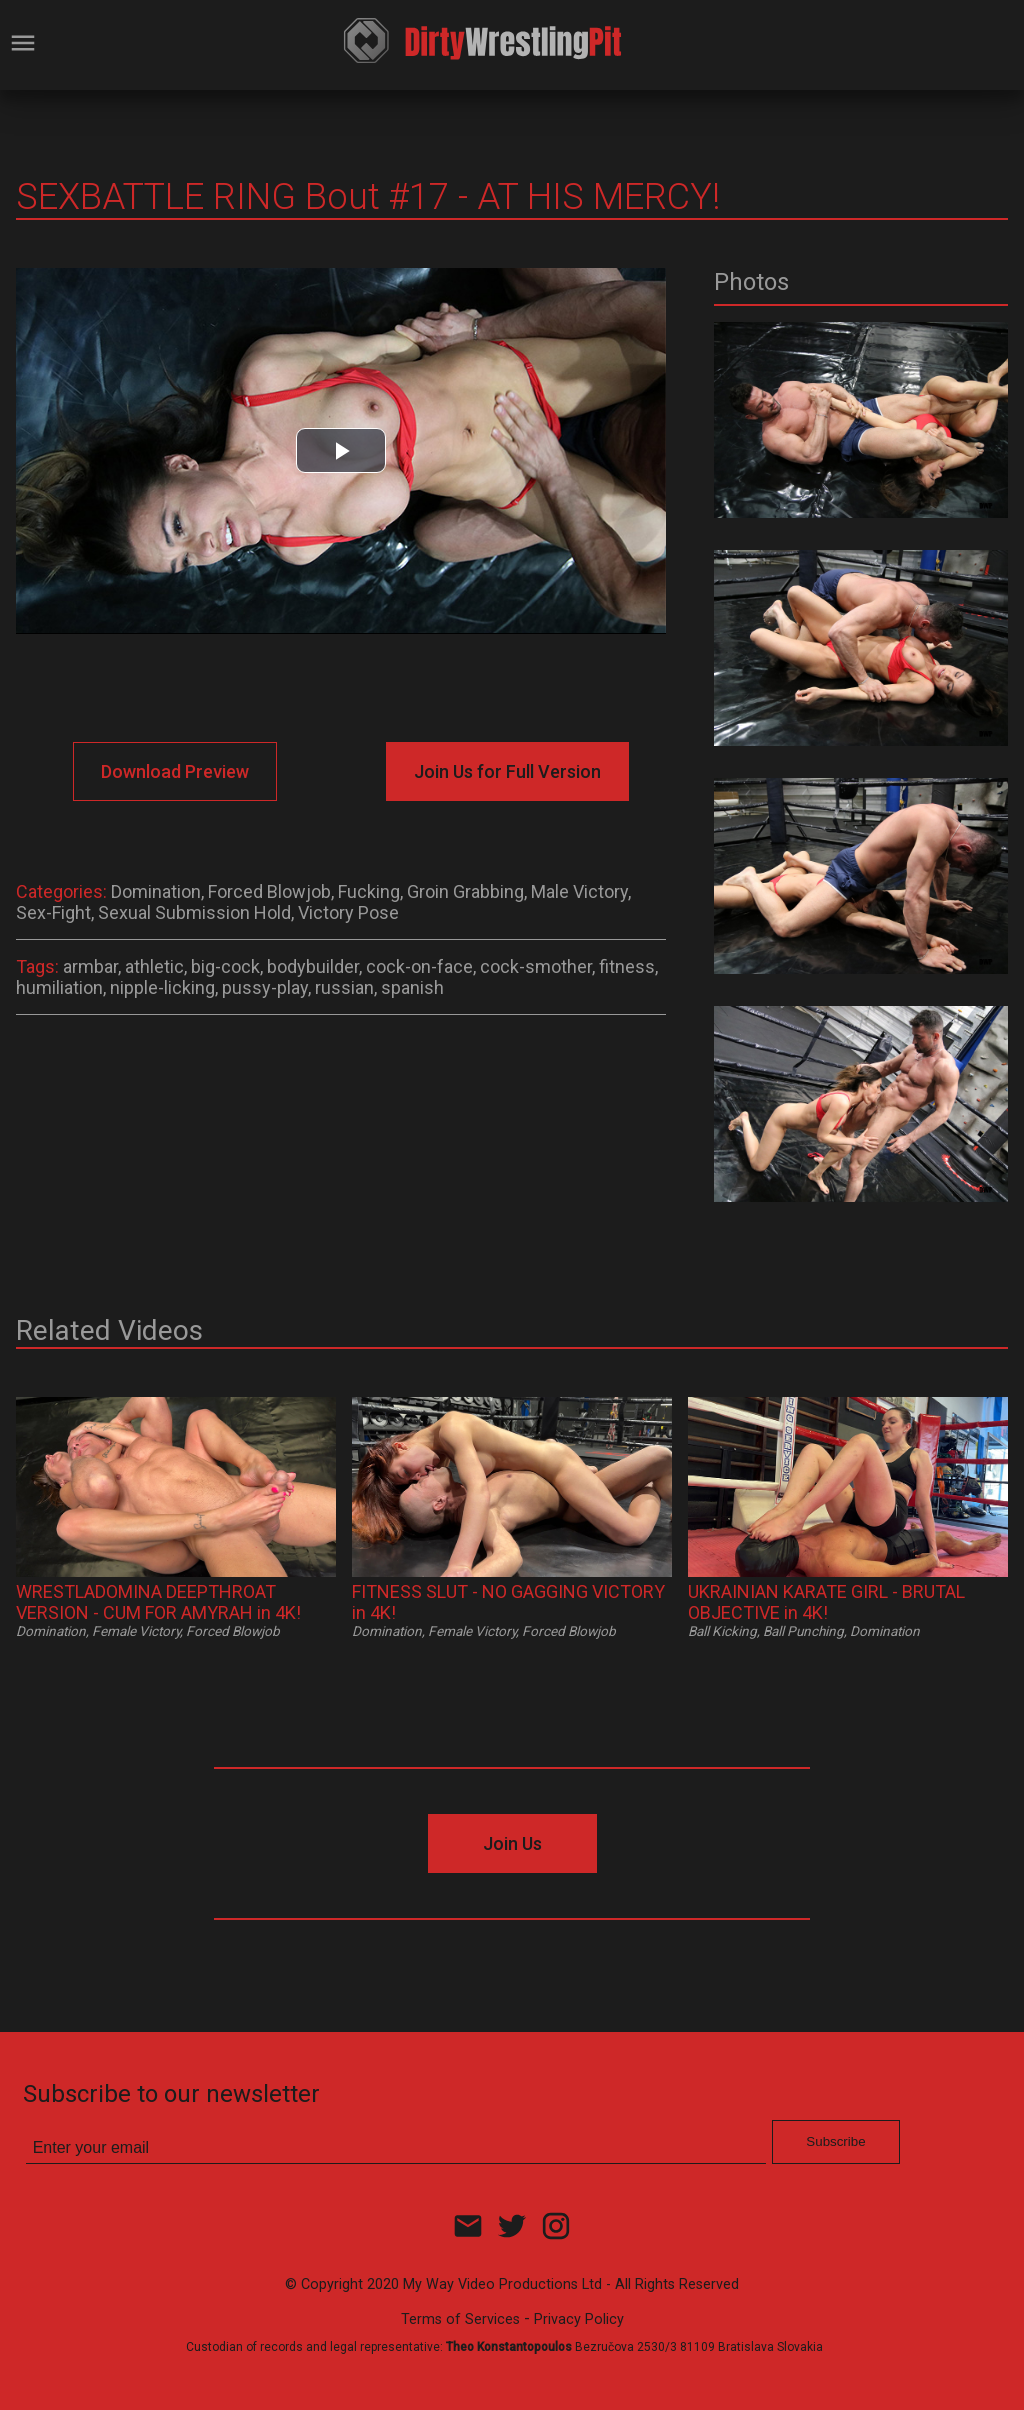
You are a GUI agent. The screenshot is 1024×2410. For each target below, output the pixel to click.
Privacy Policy (579, 2319)
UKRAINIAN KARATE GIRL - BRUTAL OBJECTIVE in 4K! (826, 1602)
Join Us (512, 1843)
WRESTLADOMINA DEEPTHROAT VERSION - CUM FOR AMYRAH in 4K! (158, 1602)
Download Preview (175, 771)
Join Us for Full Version (507, 771)
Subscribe (835, 2141)
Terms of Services (460, 2319)
